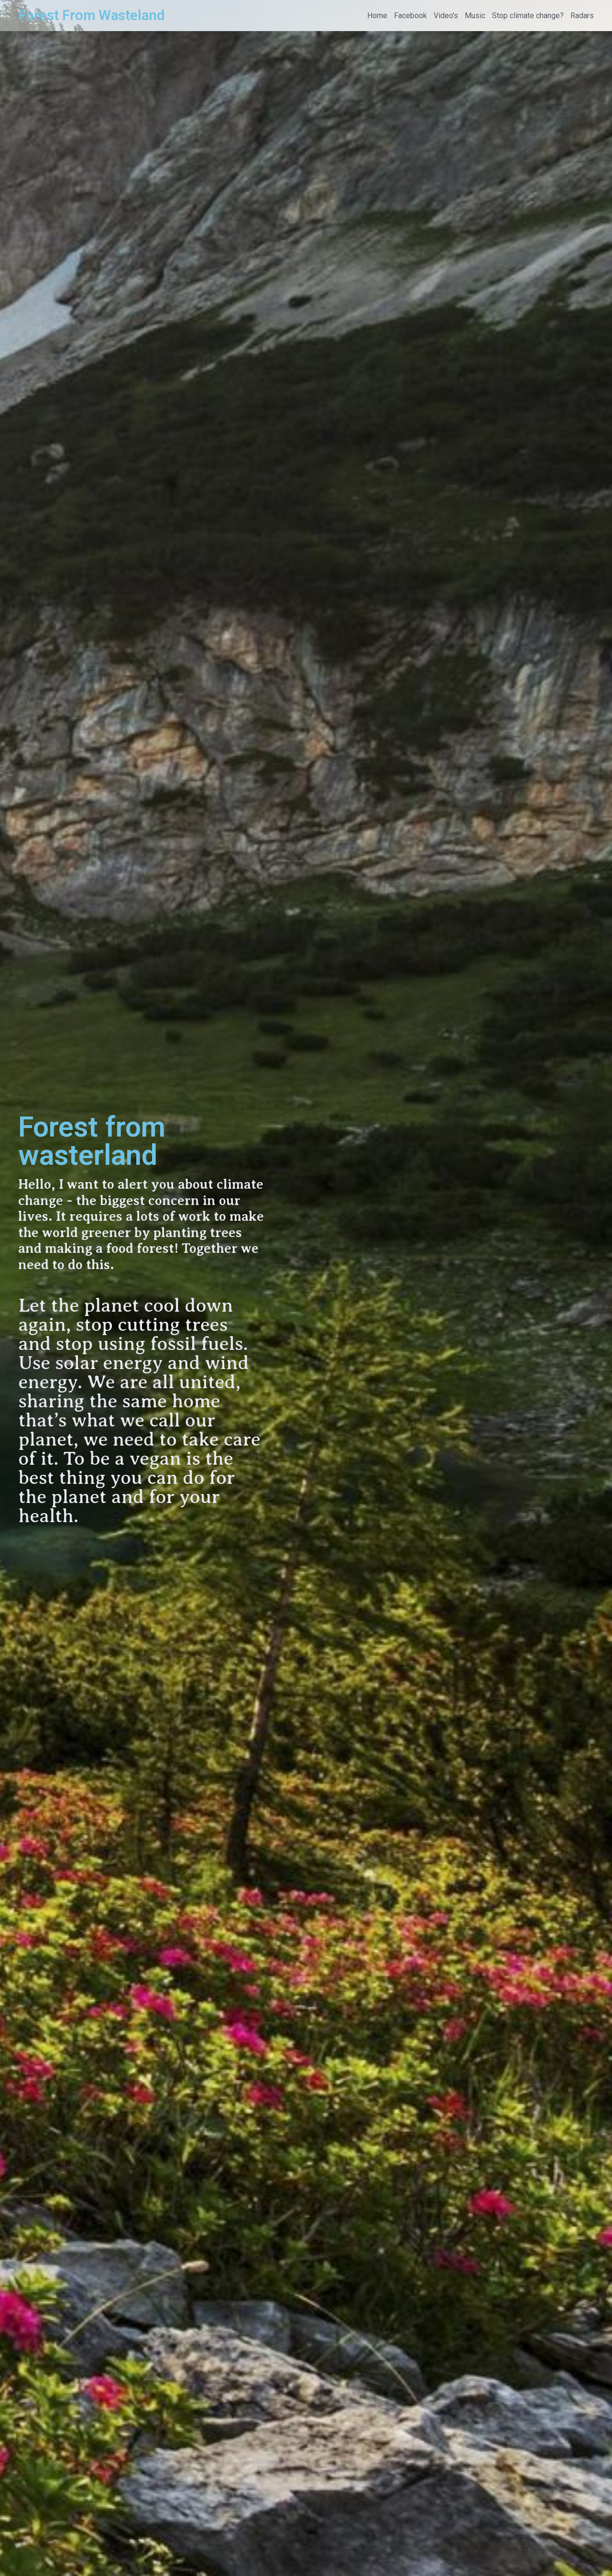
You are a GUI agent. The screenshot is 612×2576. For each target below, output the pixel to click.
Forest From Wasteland (91, 15)
